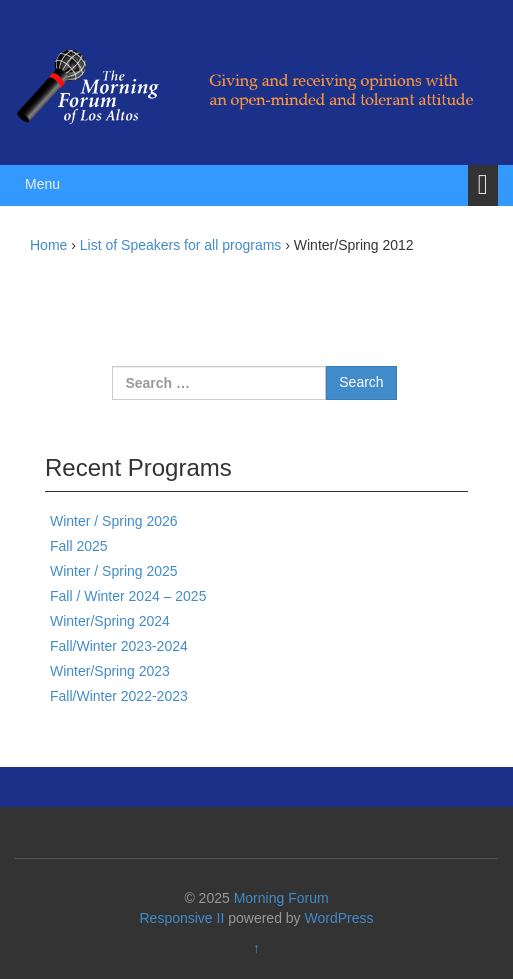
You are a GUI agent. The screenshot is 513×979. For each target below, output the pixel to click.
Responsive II (182, 918)
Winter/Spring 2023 (110, 671)
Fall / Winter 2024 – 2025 (128, 596)
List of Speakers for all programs (181, 245)
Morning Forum (281, 898)
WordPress (339, 918)
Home (48, 245)
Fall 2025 (79, 546)
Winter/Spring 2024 (110, 621)
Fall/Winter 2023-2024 (119, 646)
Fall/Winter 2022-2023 (119, 696)
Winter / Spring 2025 (114, 571)
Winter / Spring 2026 (114, 521)
